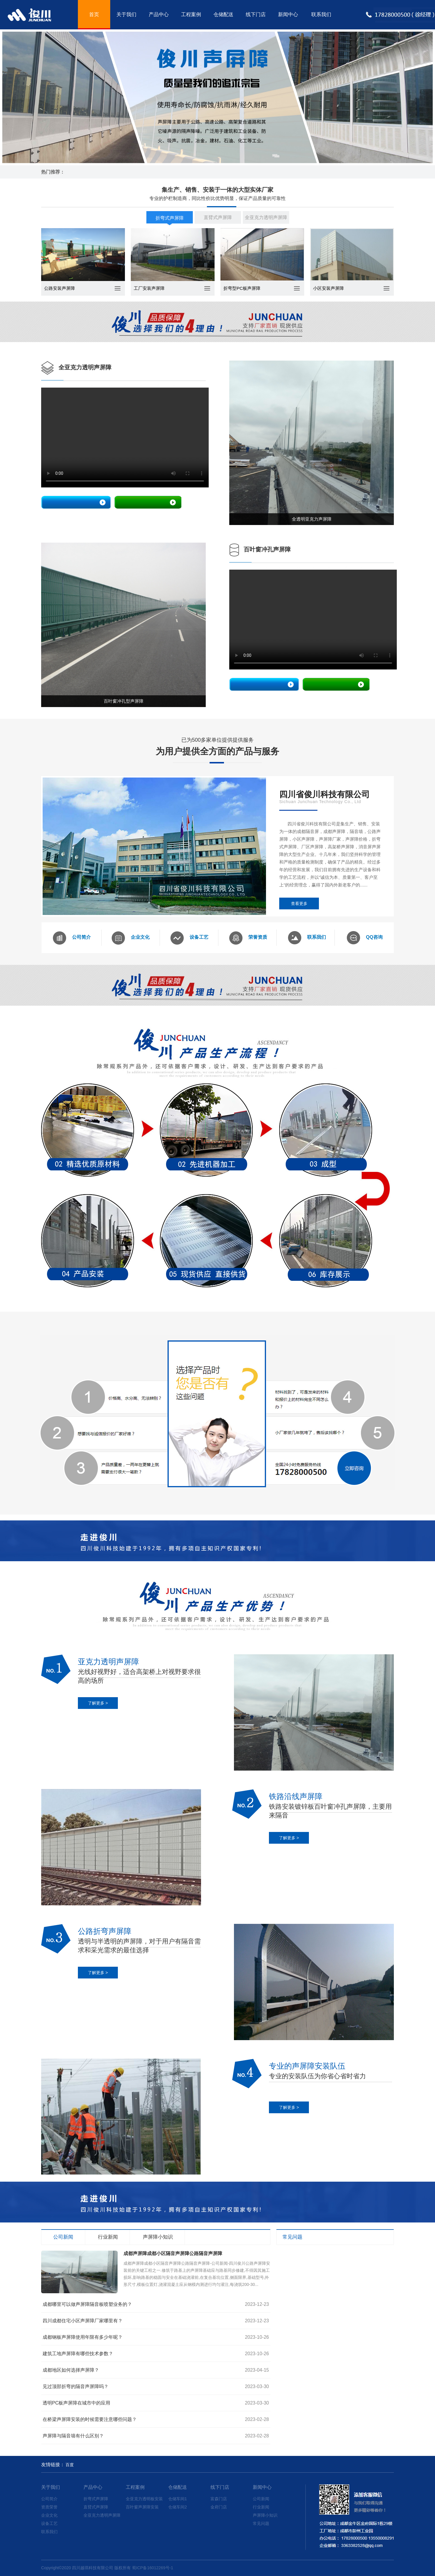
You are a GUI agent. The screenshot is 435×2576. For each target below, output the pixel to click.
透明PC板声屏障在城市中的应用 (76, 2402)
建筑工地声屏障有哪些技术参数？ (78, 2353)
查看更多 (299, 903)
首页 (94, 14)
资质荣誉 (49, 2507)
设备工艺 (189, 937)
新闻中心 (288, 14)
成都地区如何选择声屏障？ (71, 2370)
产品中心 (159, 14)
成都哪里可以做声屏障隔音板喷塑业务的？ (87, 2304)
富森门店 (218, 2498)
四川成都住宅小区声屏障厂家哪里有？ (83, 2320)
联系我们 (321, 14)
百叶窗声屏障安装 (142, 2507)
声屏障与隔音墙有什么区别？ (73, 2435)
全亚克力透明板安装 (144, 2498)
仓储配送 (223, 14)
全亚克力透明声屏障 (266, 217)
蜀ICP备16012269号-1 (152, 2567)
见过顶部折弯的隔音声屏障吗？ (75, 2386)
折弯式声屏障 (169, 218)
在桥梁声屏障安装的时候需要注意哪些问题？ (90, 2419)
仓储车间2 (177, 2507)
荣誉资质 (248, 937)
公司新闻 (261, 2498)
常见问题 (261, 2523)
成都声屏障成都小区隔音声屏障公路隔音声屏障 (172, 2253)
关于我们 (126, 14)
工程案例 (191, 14)
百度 (70, 2464)
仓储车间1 (177, 2498)
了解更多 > (98, 1703)
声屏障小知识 (265, 2515)
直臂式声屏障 (218, 217)
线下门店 (256, 14)
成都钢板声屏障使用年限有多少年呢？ (83, 2337)
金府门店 (218, 2507)
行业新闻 (261, 2507)
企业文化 (131, 937)
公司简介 (72, 937)
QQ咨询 (365, 937)
